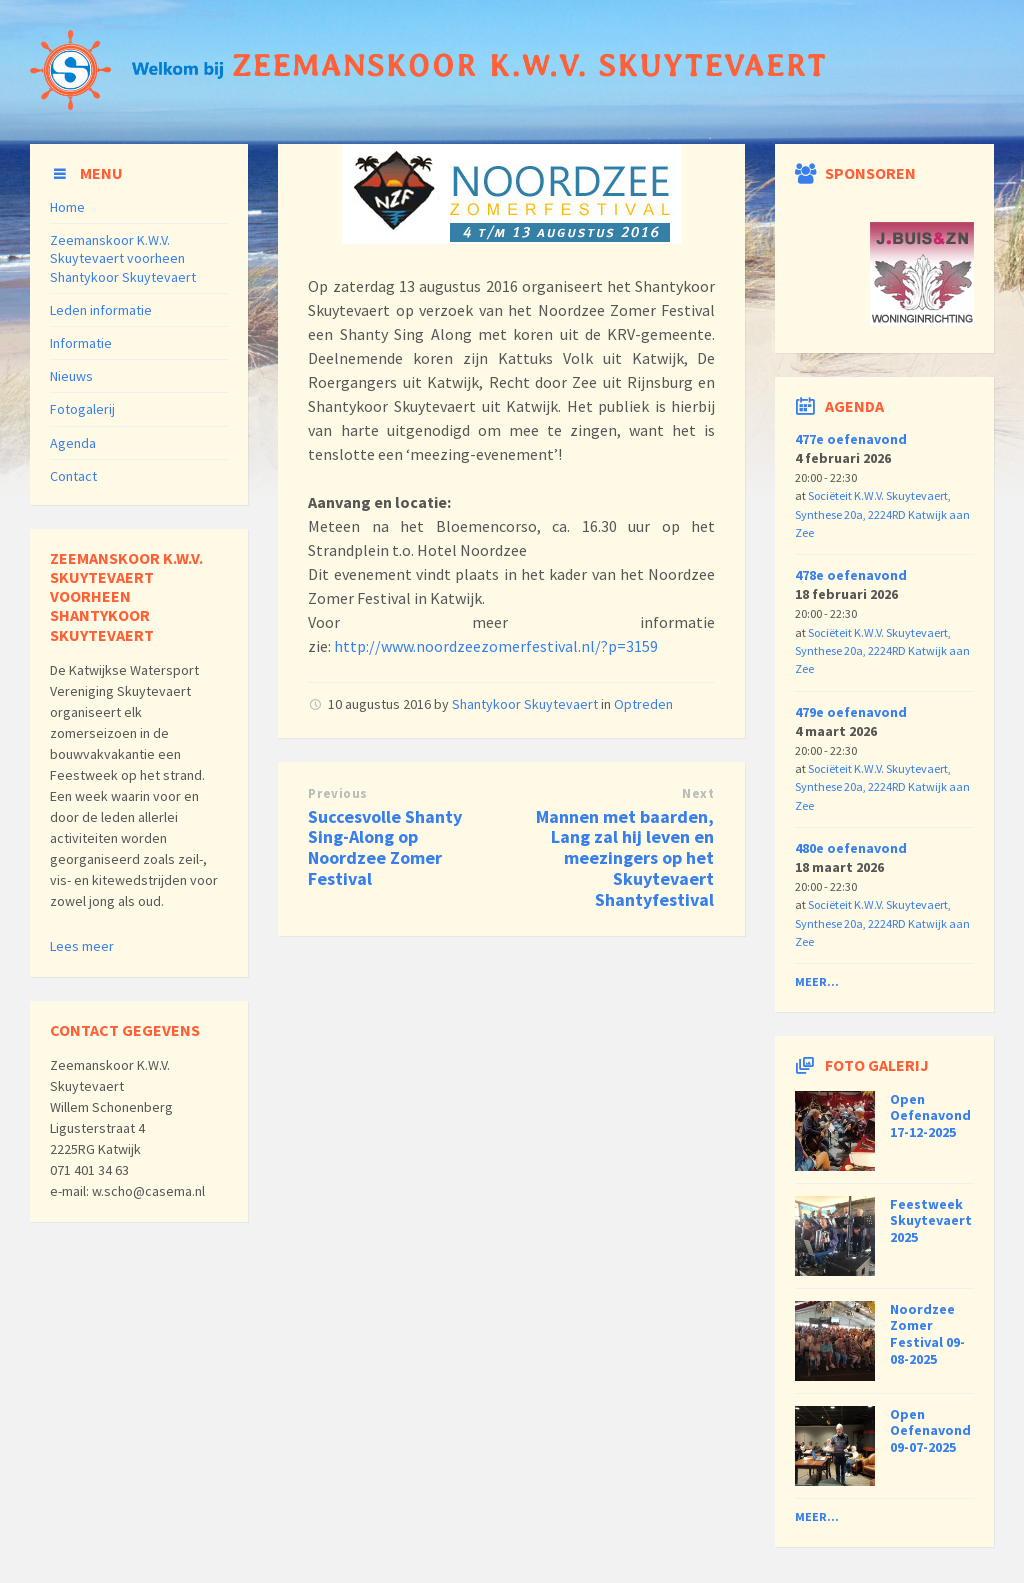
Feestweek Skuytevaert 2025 (931, 1221)
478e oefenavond (851, 575)
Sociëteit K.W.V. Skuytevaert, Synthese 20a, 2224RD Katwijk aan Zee (882, 514)
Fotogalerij (82, 409)
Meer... (817, 981)
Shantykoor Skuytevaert (525, 704)
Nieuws (71, 376)
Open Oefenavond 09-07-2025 (930, 1431)
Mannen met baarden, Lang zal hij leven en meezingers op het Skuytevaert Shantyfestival (625, 858)
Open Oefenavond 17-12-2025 (930, 1116)
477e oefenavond (851, 439)
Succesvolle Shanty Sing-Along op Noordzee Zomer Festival (385, 847)
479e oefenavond (851, 712)
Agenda (73, 443)
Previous (337, 793)
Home (67, 207)
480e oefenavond (851, 848)
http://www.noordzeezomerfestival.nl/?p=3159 (497, 646)
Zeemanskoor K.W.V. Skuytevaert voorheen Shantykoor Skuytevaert (123, 258)
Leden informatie (101, 310)
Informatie (81, 343)
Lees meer (82, 946)
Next (698, 793)
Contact (73, 476)
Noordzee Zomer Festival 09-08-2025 (927, 1334)
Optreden (643, 704)
